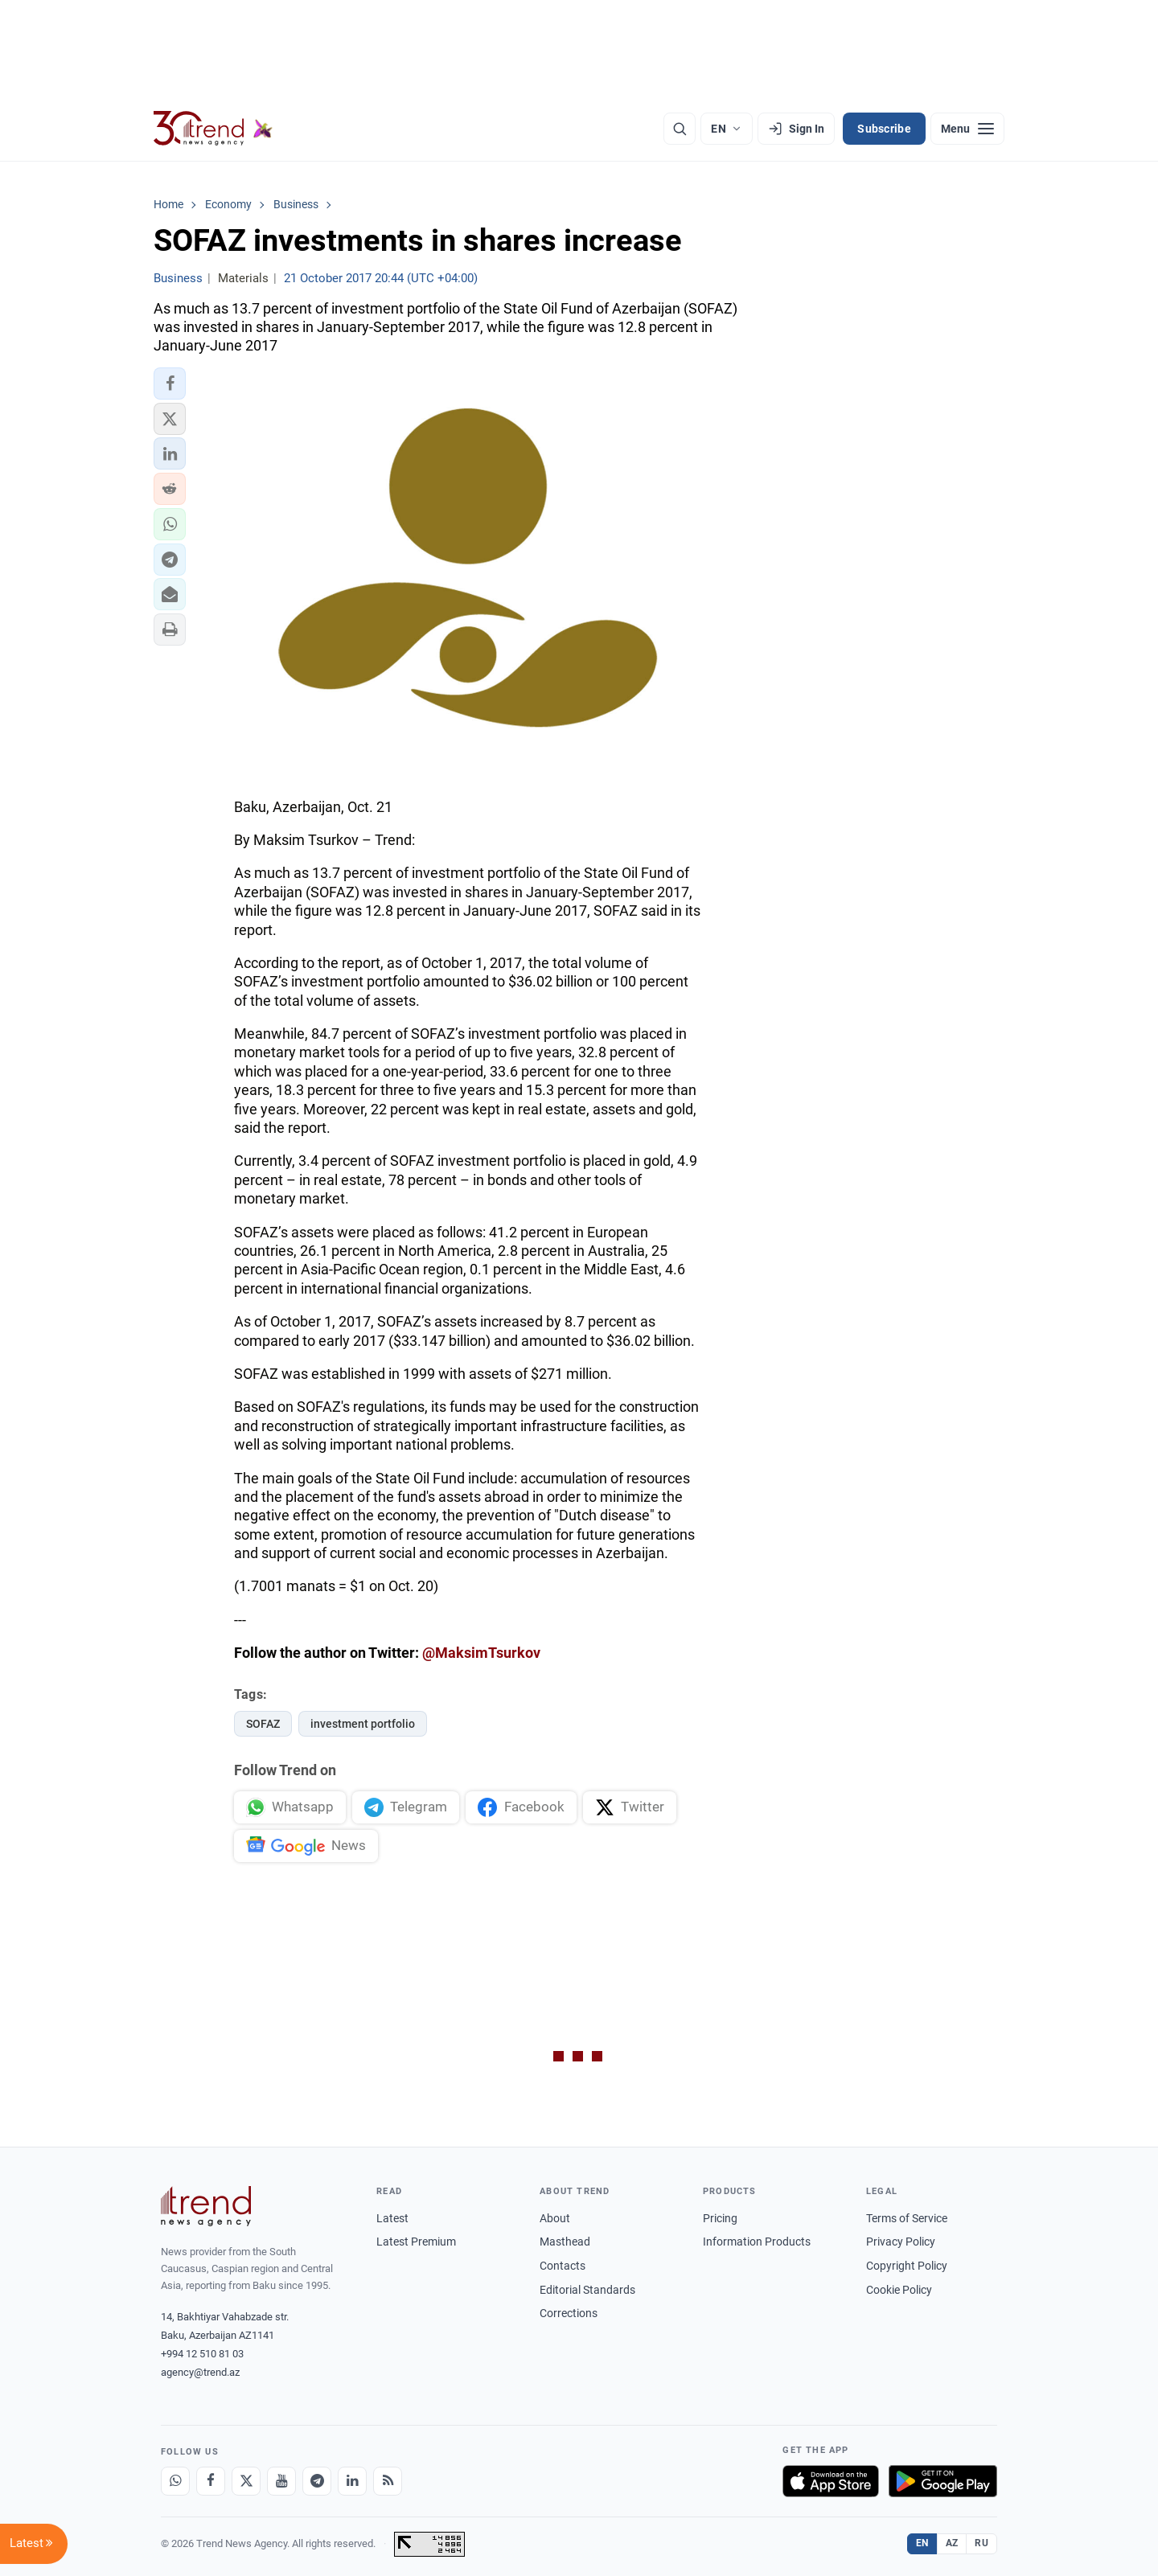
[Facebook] (210, 2481)
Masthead (565, 2241)
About (555, 2218)
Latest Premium (416, 2241)
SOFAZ (263, 1723)
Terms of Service (906, 2218)
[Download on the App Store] (830, 2481)
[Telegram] (316, 2481)
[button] (169, 383)
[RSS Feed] (387, 2481)
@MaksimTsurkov (481, 1652)
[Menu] (967, 129)
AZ (952, 2543)
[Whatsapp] (175, 2481)
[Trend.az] (213, 128)
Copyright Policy (906, 2265)
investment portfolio (362, 1723)
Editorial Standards (587, 2289)
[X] (246, 2481)
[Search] (679, 129)
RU (981, 2543)
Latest (392, 2218)
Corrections (568, 2313)
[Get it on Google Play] (943, 2481)
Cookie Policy (899, 2289)
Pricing (720, 2218)
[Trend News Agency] (206, 2206)
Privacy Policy (900, 2241)
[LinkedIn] (352, 2481)
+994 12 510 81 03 (202, 2354)
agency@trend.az (200, 2372)
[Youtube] (281, 2481)
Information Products (757, 2241)
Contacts (562, 2265)
